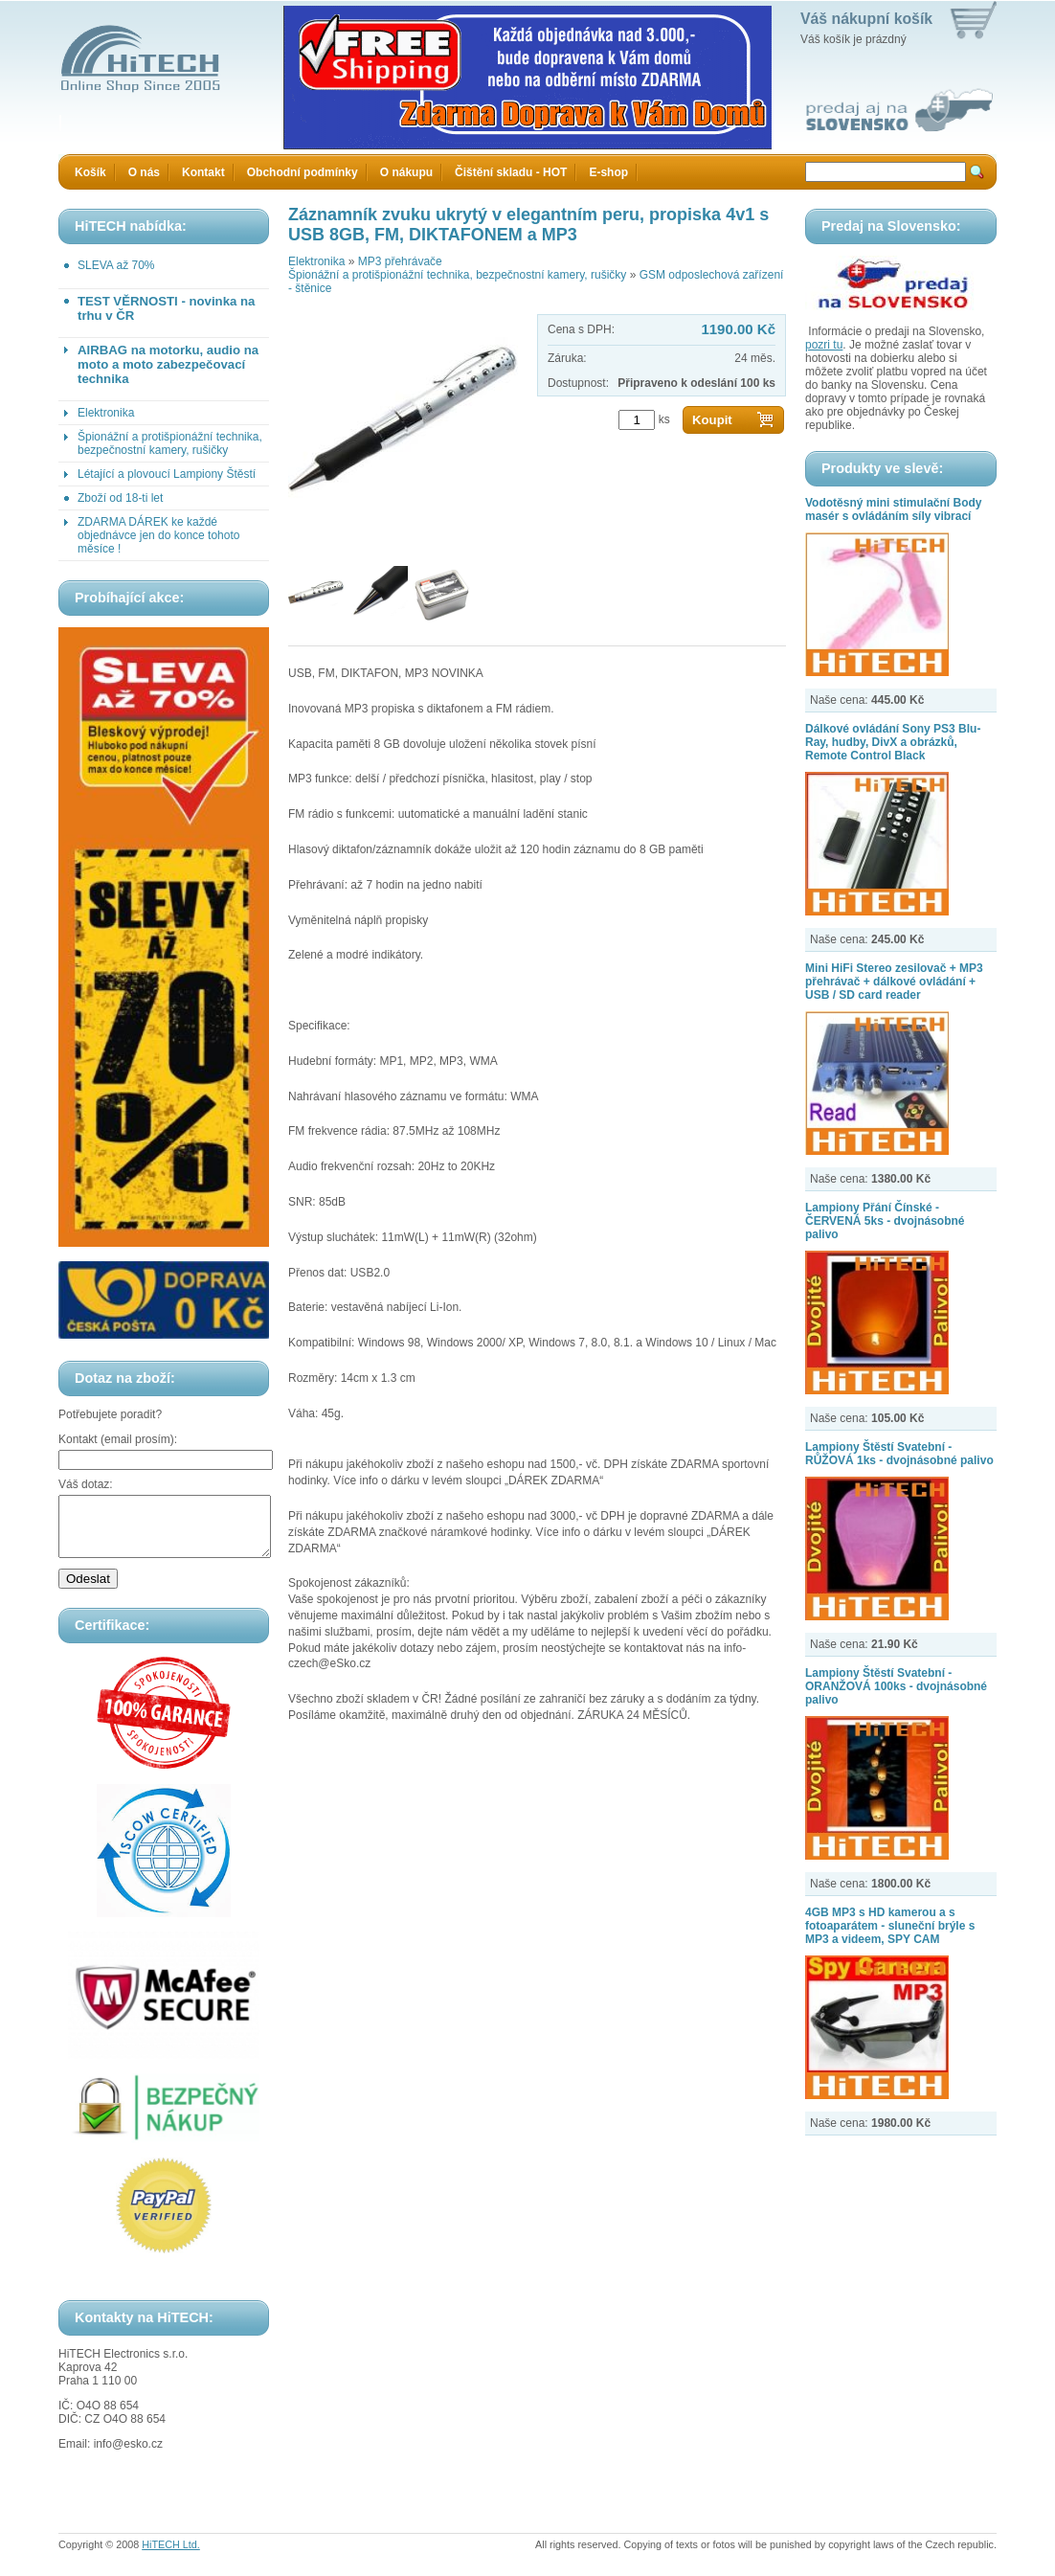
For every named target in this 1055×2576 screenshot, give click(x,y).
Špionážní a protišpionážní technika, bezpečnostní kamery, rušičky (170, 443)
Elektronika (106, 412)
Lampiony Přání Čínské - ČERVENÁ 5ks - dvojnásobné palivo (885, 1221)
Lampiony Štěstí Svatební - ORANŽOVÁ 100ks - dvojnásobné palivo (896, 1686)
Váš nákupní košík (866, 19)
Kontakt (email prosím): (117, 1439)
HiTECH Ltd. (171, 2556)
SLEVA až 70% (116, 265)
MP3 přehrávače (400, 261)
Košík (90, 172)
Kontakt (203, 172)
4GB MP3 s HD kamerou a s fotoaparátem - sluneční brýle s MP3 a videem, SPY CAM (890, 1926)
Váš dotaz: (85, 1484)
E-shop (608, 172)
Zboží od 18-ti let (120, 498)
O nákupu (406, 172)
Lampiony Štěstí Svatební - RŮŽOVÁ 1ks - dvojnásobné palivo (899, 1453)
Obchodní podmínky (302, 172)
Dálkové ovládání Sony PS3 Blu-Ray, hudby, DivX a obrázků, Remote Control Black (892, 742)
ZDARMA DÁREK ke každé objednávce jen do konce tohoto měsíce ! (158, 535)
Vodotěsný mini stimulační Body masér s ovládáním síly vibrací (893, 509)
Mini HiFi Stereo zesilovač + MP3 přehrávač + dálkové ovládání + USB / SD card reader (894, 981)
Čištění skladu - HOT (511, 172)
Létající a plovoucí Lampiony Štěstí (167, 474)
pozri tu (823, 344)
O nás (144, 172)
